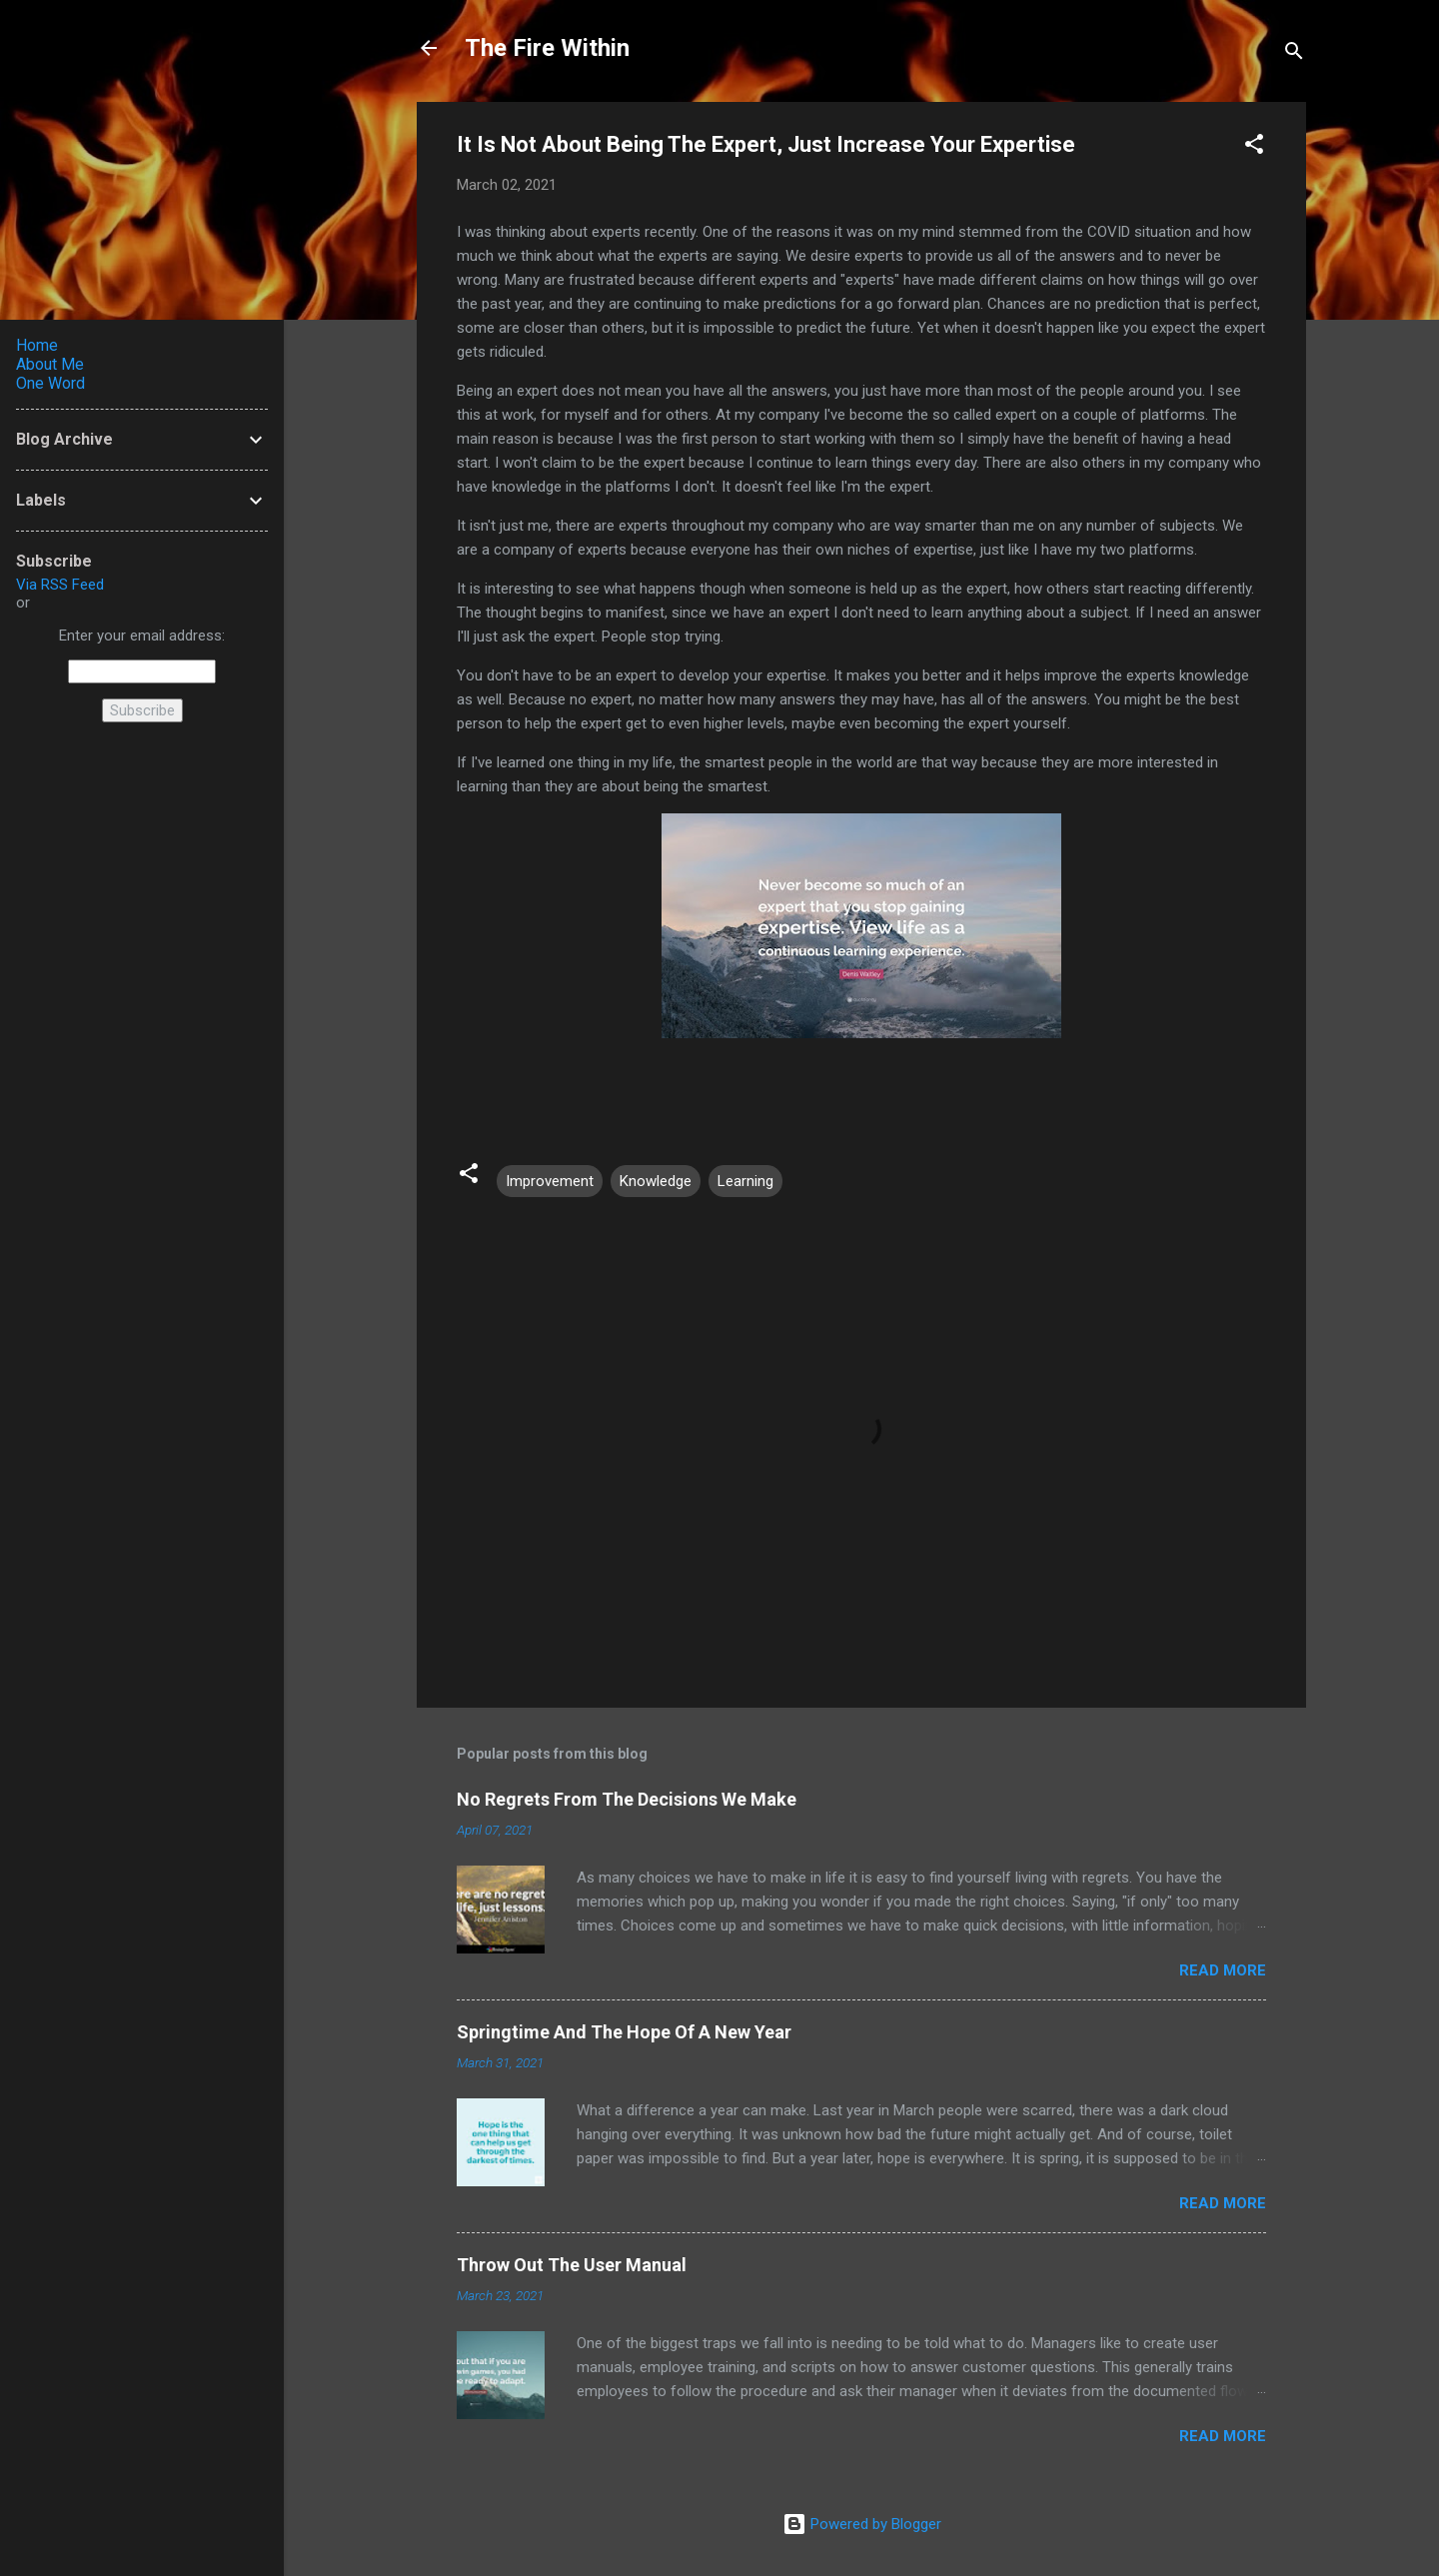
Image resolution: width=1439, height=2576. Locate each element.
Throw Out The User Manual (572, 2264)
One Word (50, 383)
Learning (745, 1181)
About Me (50, 364)
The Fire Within (547, 48)
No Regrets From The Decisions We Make (626, 1799)
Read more (1222, 1970)
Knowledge (656, 1181)
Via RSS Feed (60, 585)
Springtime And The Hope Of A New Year (624, 2031)
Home (37, 345)
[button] (1254, 147)
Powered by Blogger (861, 2524)
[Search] (1294, 54)
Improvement (550, 1181)
